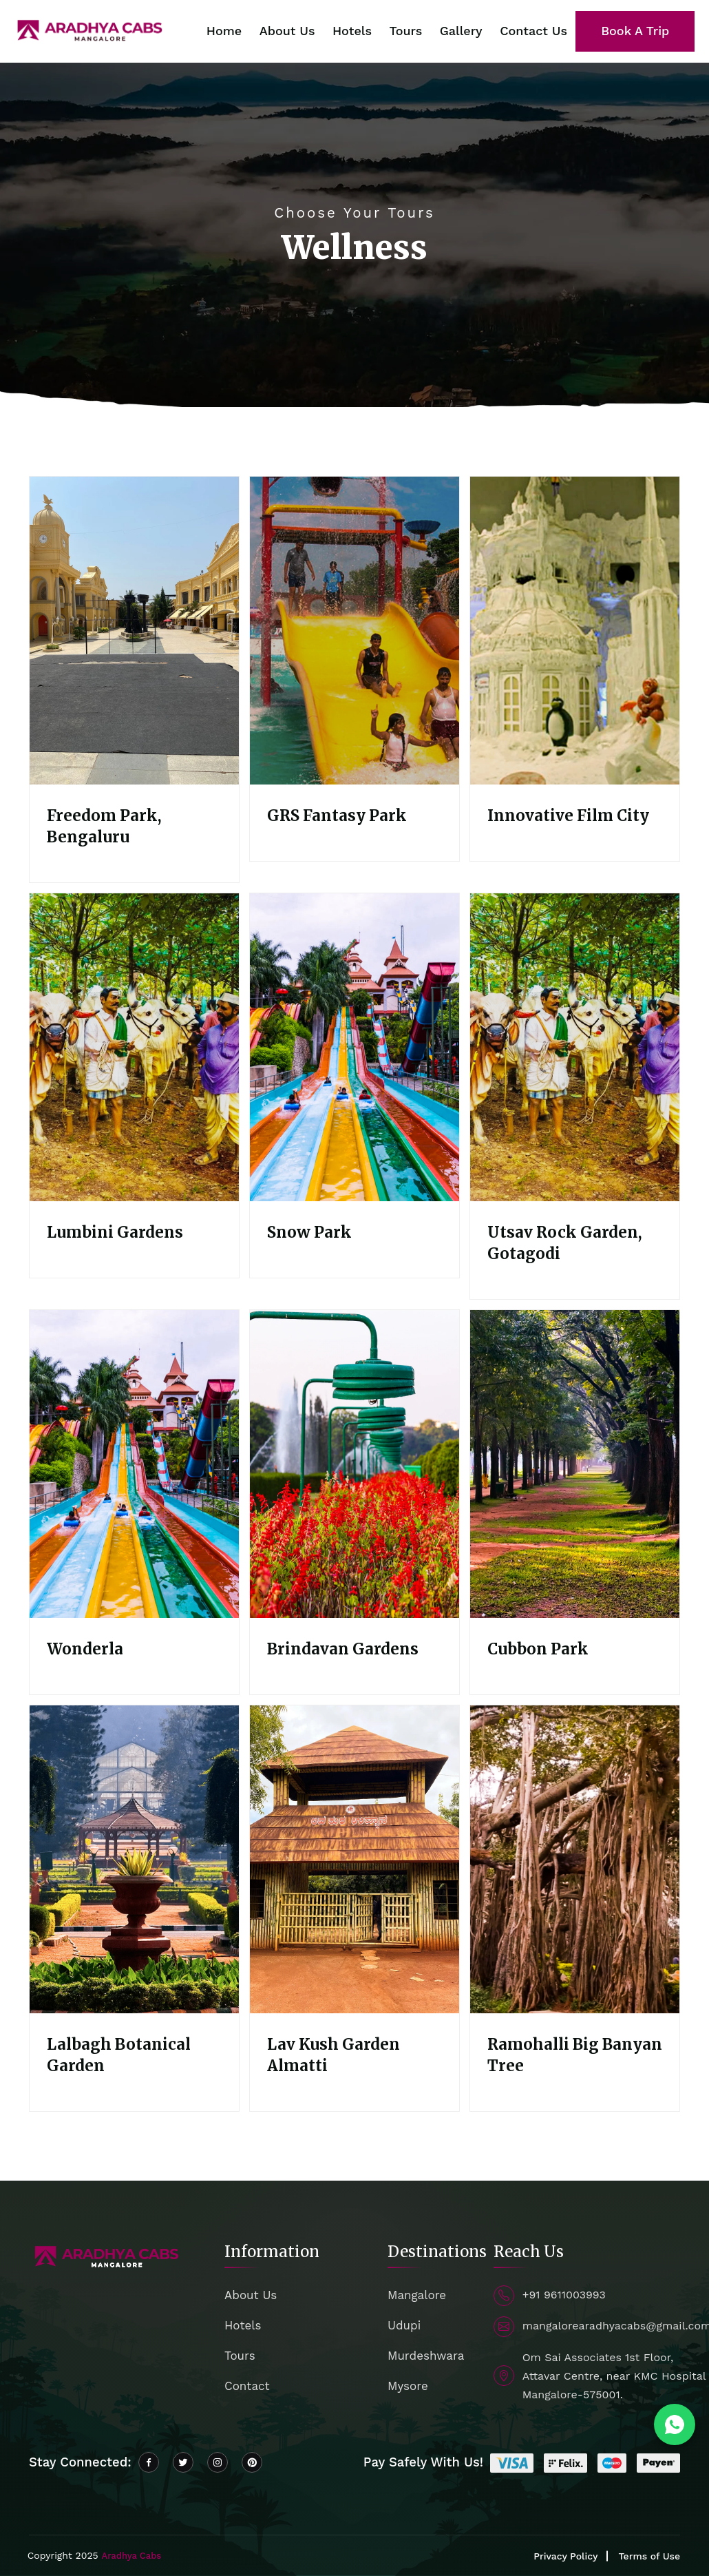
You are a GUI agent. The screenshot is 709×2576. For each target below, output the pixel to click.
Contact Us (533, 30)
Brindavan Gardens (343, 1649)
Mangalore (417, 2295)
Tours (405, 30)
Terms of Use (649, 2556)
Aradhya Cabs (131, 2556)
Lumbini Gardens (115, 1232)
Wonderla (85, 1649)
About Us (287, 30)
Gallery (461, 30)
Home (224, 30)
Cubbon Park (538, 1649)
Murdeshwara (426, 2355)
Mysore (408, 2386)
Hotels (352, 30)
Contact (247, 2386)
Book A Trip (635, 30)
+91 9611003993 (564, 2294)
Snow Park (309, 1232)
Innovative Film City (568, 815)
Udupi (404, 2325)
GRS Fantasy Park (337, 815)
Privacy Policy (565, 2556)
